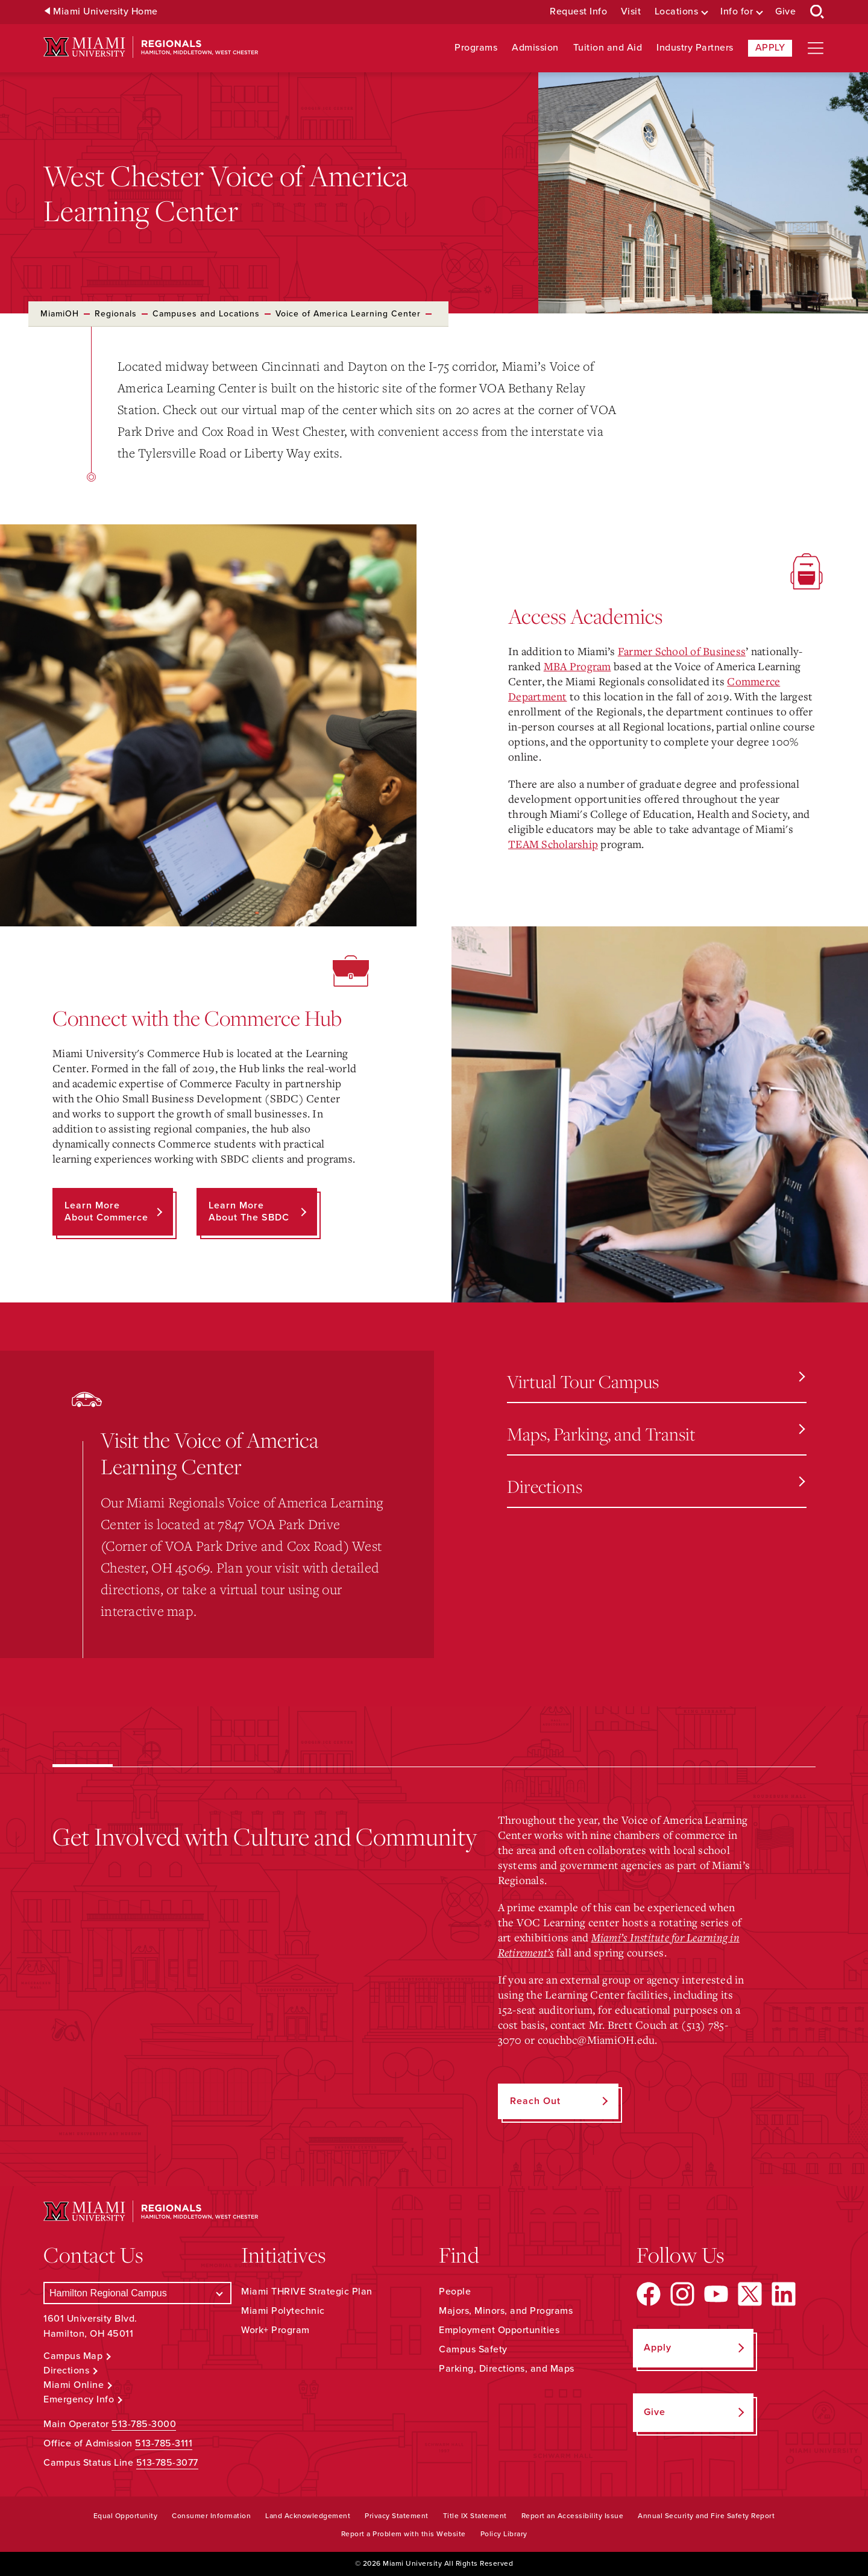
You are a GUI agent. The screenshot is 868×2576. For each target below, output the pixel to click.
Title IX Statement (475, 2516)
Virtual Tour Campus (656, 1381)
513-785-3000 (144, 2424)
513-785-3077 (167, 2463)
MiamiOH (59, 314)
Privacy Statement (397, 2516)
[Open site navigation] (816, 48)
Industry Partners (695, 48)
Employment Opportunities (499, 2330)
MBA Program (577, 666)
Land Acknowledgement (307, 2516)
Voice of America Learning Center (348, 314)
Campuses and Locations (206, 314)
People (455, 2291)
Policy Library (503, 2534)
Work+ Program (275, 2330)
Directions (656, 1486)
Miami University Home (105, 11)
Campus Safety (473, 2349)
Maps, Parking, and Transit (656, 1433)
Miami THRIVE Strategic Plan (307, 2291)
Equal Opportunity (125, 2516)
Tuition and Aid (608, 48)
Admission (535, 48)
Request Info (578, 11)
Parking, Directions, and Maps (506, 2369)
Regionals (116, 314)
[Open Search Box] (817, 12)
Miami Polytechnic (283, 2311)
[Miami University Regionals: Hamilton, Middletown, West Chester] (150, 47)
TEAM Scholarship (553, 844)
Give (785, 11)
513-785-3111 (163, 2443)
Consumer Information (211, 2516)
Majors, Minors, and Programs (506, 2311)
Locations (677, 11)
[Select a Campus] (137, 2293)
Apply (770, 48)
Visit (631, 11)
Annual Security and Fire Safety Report (706, 2516)
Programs (475, 48)
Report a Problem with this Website (403, 2534)
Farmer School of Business (682, 651)
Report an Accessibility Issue (572, 2516)
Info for (736, 11)
